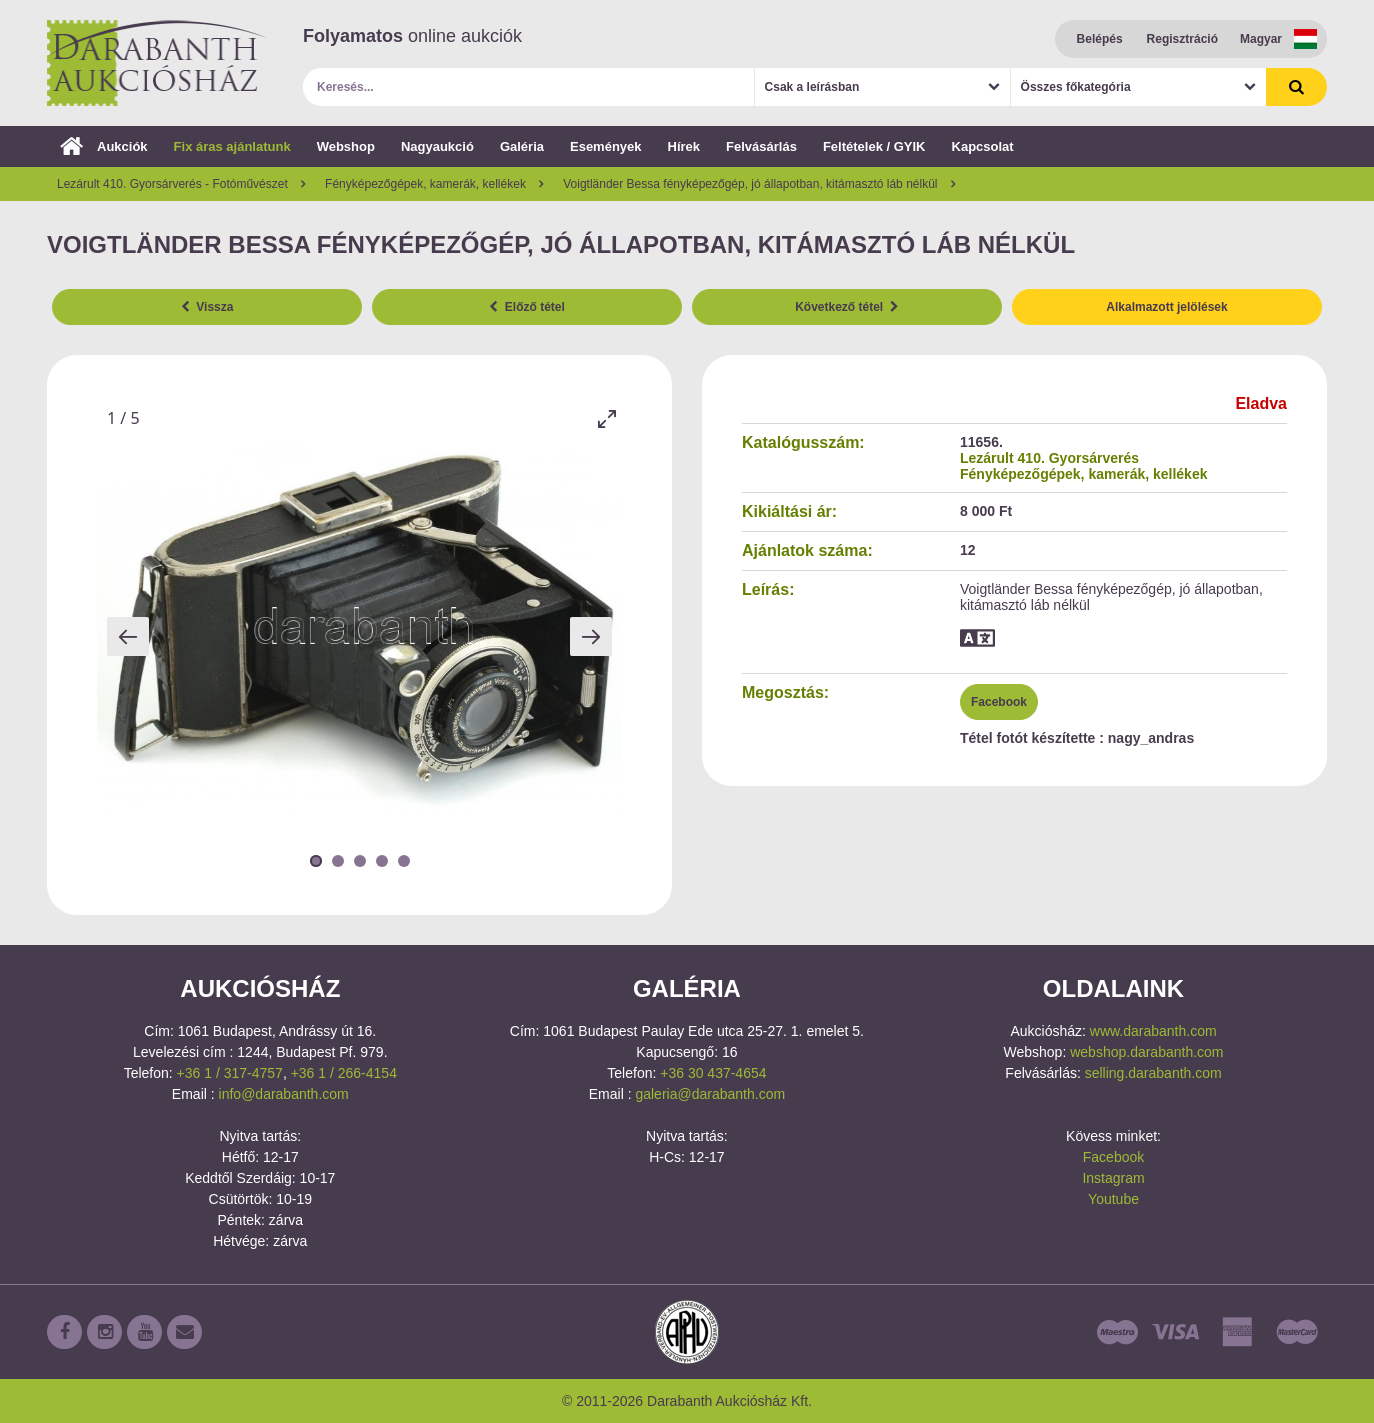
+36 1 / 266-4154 (344, 1073)
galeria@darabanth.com (710, 1094)
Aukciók (104, 146)
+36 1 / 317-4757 (230, 1073)
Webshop (346, 146)
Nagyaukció (437, 146)
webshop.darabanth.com (1146, 1052)
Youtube (1113, 1199)
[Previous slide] (128, 636)
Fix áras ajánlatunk (232, 146)
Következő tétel (847, 307)
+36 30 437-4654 (713, 1073)
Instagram (1113, 1178)
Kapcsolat (983, 146)
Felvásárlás (761, 146)
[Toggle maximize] (607, 418)
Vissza (207, 307)
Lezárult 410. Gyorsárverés (1049, 458)
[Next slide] (591, 636)
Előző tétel (527, 307)
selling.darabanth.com (1153, 1073)
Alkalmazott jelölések (1166, 307)
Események (606, 146)
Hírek (684, 146)
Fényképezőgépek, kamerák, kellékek (1083, 474)
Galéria (522, 146)
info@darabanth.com (284, 1094)
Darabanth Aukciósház (157, 63)
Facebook (999, 702)
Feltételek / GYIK (874, 146)
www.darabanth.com (1153, 1031)
